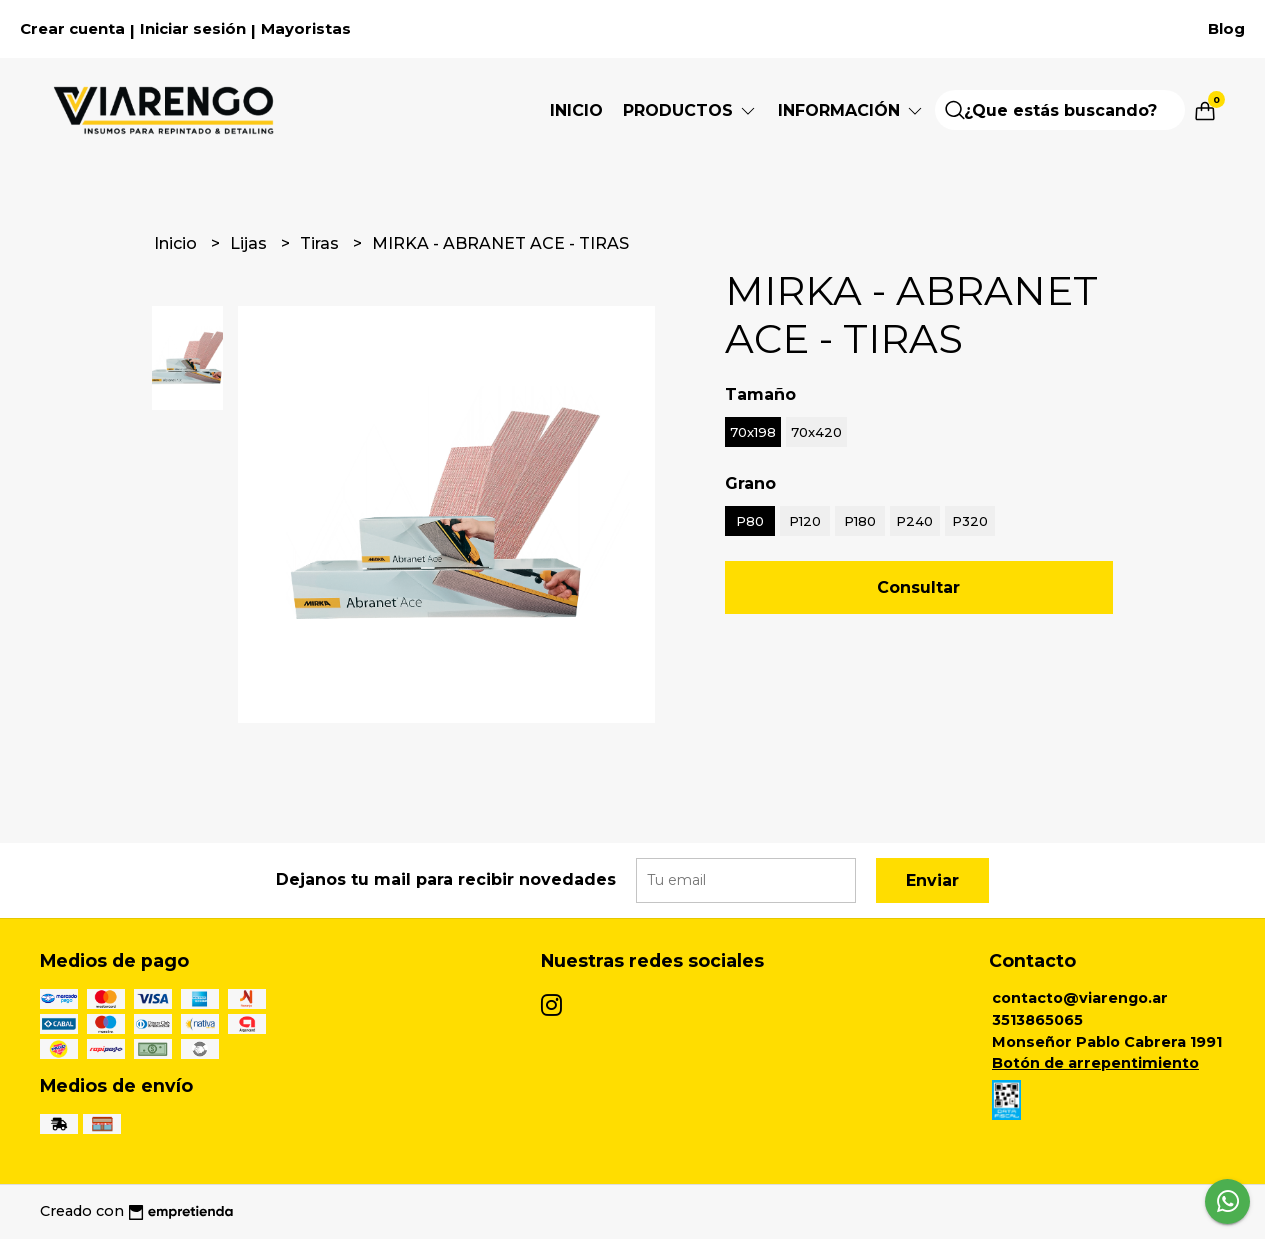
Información (851, 110)
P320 (970, 521)
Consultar (918, 587)
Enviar (932, 880)
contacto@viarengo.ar (1080, 998)
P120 (805, 521)
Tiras (321, 243)
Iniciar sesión (193, 29)
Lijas (250, 243)
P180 (860, 521)
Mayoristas (306, 29)
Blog (1226, 29)
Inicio (576, 110)
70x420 (816, 432)
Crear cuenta (72, 29)
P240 (914, 521)
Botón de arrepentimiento (1095, 1063)
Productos (690, 110)
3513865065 (1037, 1020)
